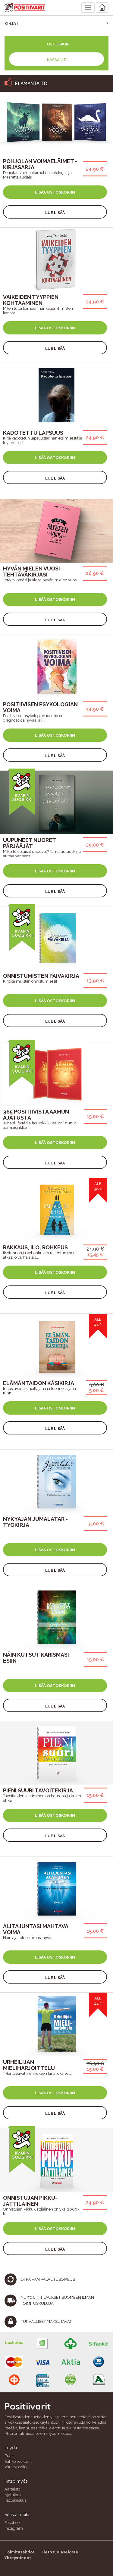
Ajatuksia (13, 2495)
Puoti (9, 2455)
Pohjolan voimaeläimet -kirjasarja (40, 164)
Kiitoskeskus (15, 2500)
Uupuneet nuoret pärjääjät (29, 843)
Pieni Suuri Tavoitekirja (38, 1790)
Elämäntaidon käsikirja (38, 1383)
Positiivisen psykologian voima (40, 707)
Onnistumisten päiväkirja (41, 976)
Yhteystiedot (18, 2558)
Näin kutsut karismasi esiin (36, 1658)
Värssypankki (16, 2467)
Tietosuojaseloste (59, 2552)
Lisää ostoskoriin (55, 192)
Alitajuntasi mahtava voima (35, 1929)
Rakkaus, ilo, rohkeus (35, 1247)
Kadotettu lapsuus (33, 433)
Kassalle (56, 59)
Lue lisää (55, 212)
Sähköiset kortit (18, 2461)
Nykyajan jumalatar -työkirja (35, 1522)
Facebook (13, 2522)
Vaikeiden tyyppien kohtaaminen (30, 300)
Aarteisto (12, 2489)
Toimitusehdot (20, 2552)
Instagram (14, 2528)
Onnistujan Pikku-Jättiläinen (30, 2201)
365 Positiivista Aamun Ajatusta (36, 1114)
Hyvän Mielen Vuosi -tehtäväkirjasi (33, 571)
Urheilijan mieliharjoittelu (29, 2065)
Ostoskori (58, 44)
